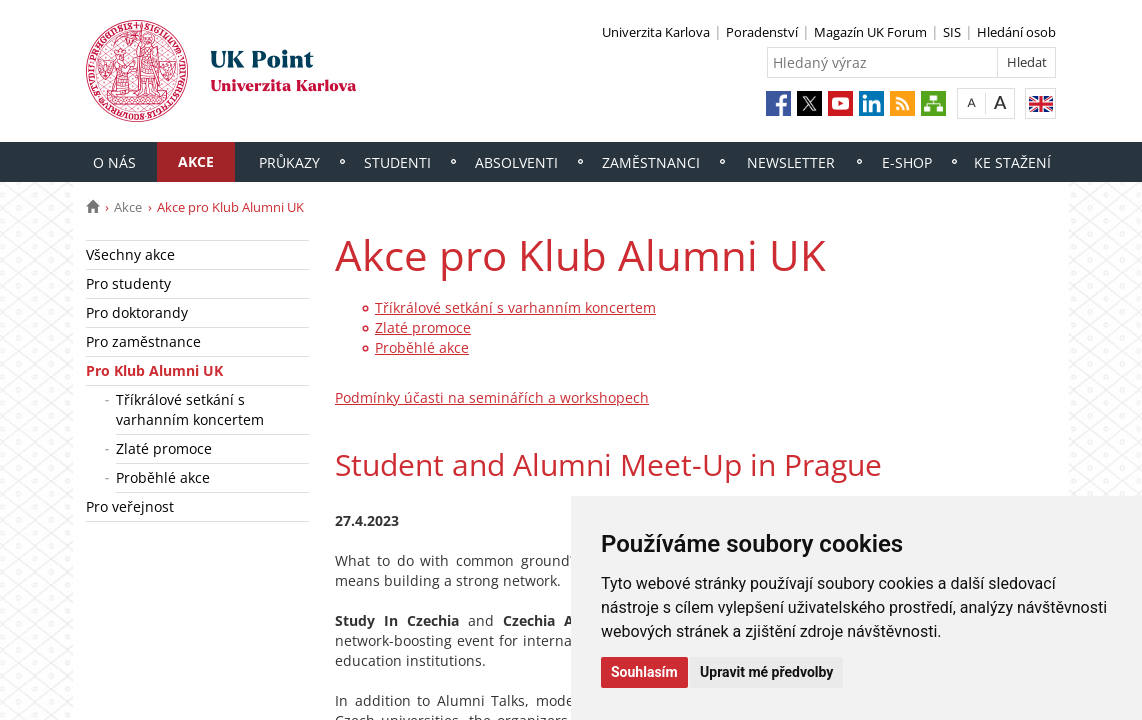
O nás (114, 162)
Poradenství (762, 32)
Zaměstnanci (651, 162)
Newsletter (791, 162)
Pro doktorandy (137, 312)
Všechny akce (130, 254)
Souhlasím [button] (644, 672)
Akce (196, 161)
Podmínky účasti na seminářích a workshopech (492, 397)
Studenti (397, 162)
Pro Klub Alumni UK (154, 370)
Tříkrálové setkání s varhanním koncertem (190, 409)
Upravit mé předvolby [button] (766, 672)
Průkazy (289, 162)
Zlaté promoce (164, 448)
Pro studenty (128, 283)
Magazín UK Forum (870, 32)
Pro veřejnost (130, 506)
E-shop (907, 162)
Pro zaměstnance (143, 341)
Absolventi (516, 162)
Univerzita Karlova (656, 32)
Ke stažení (1012, 162)
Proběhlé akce (163, 477)
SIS (952, 32)
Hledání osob (1016, 32)
